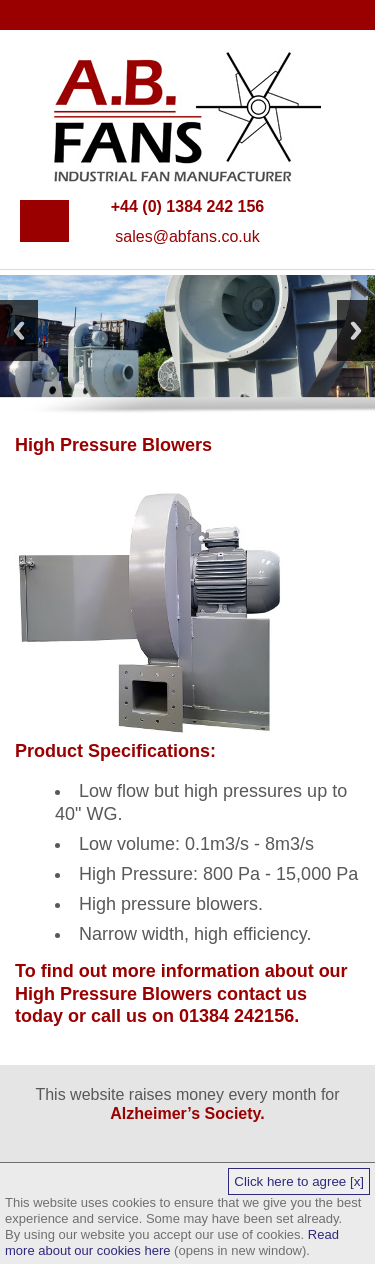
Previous (19, 330)
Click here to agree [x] (299, 1181)
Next (356, 330)
